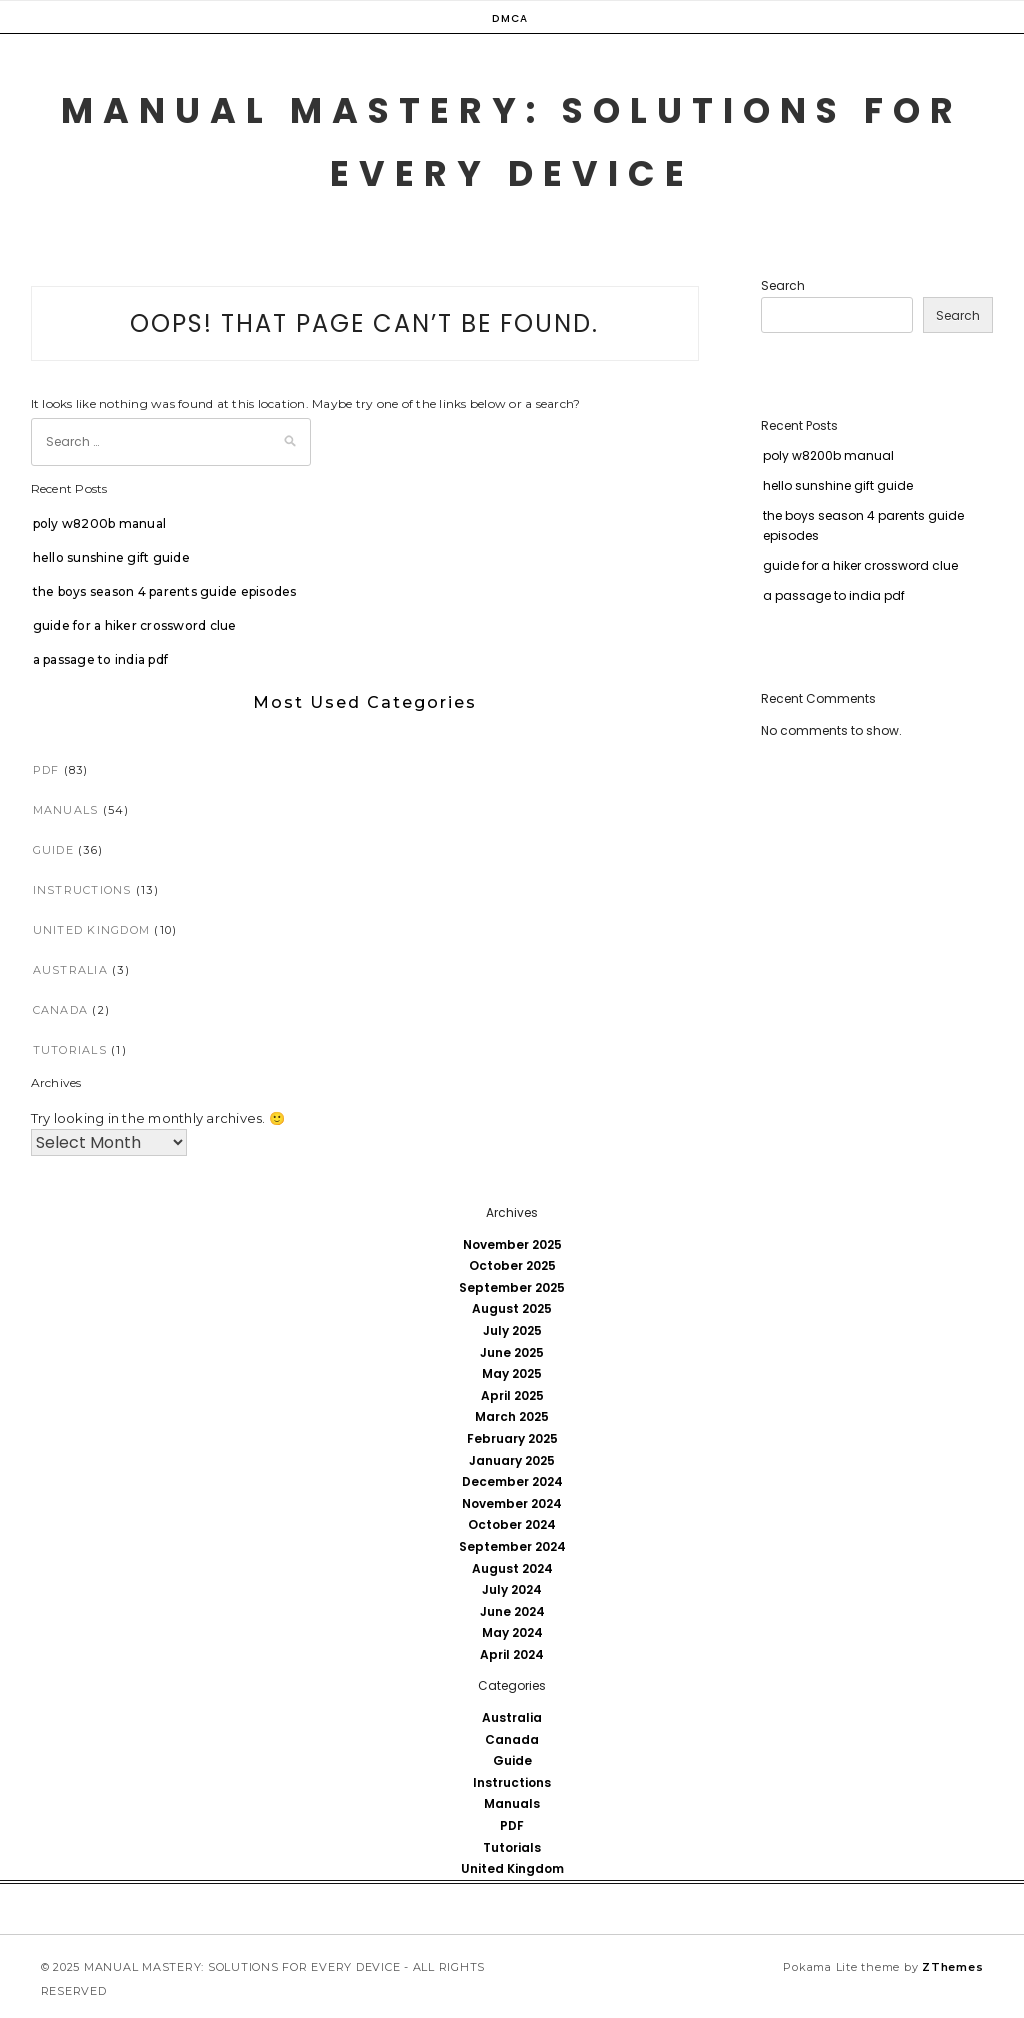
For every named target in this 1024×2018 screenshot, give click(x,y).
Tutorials (70, 1050)
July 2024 (512, 1589)
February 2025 (512, 1438)
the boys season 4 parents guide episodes (165, 591)
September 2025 (512, 1287)
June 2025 (512, 1352)
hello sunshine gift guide (111, 557)
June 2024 (512, 1611)
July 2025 (512, 1330)
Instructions (82, 890)
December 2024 (512, 1481)
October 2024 (512, 1524)
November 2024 (512, 1503)
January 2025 (512, 1460)
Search (783, 285)
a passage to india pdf (101, 659)
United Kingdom (92, 930)
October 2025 (512, 1265)
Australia (70, 970)
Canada (61, 1010)
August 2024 (512, 1568)
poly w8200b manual (100, 523)
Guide (53, 850)
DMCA (510, 18)
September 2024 (512, 1546)
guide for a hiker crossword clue (135, 625)
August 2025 (512, 1308)
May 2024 (512, 1632)
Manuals (66, 810)
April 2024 (512, 1654)
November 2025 (512, 1244)
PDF (46, 770)
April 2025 (512, 1395)
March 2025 (512, 1416)
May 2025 (512, 1373)
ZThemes (952, 1967)
